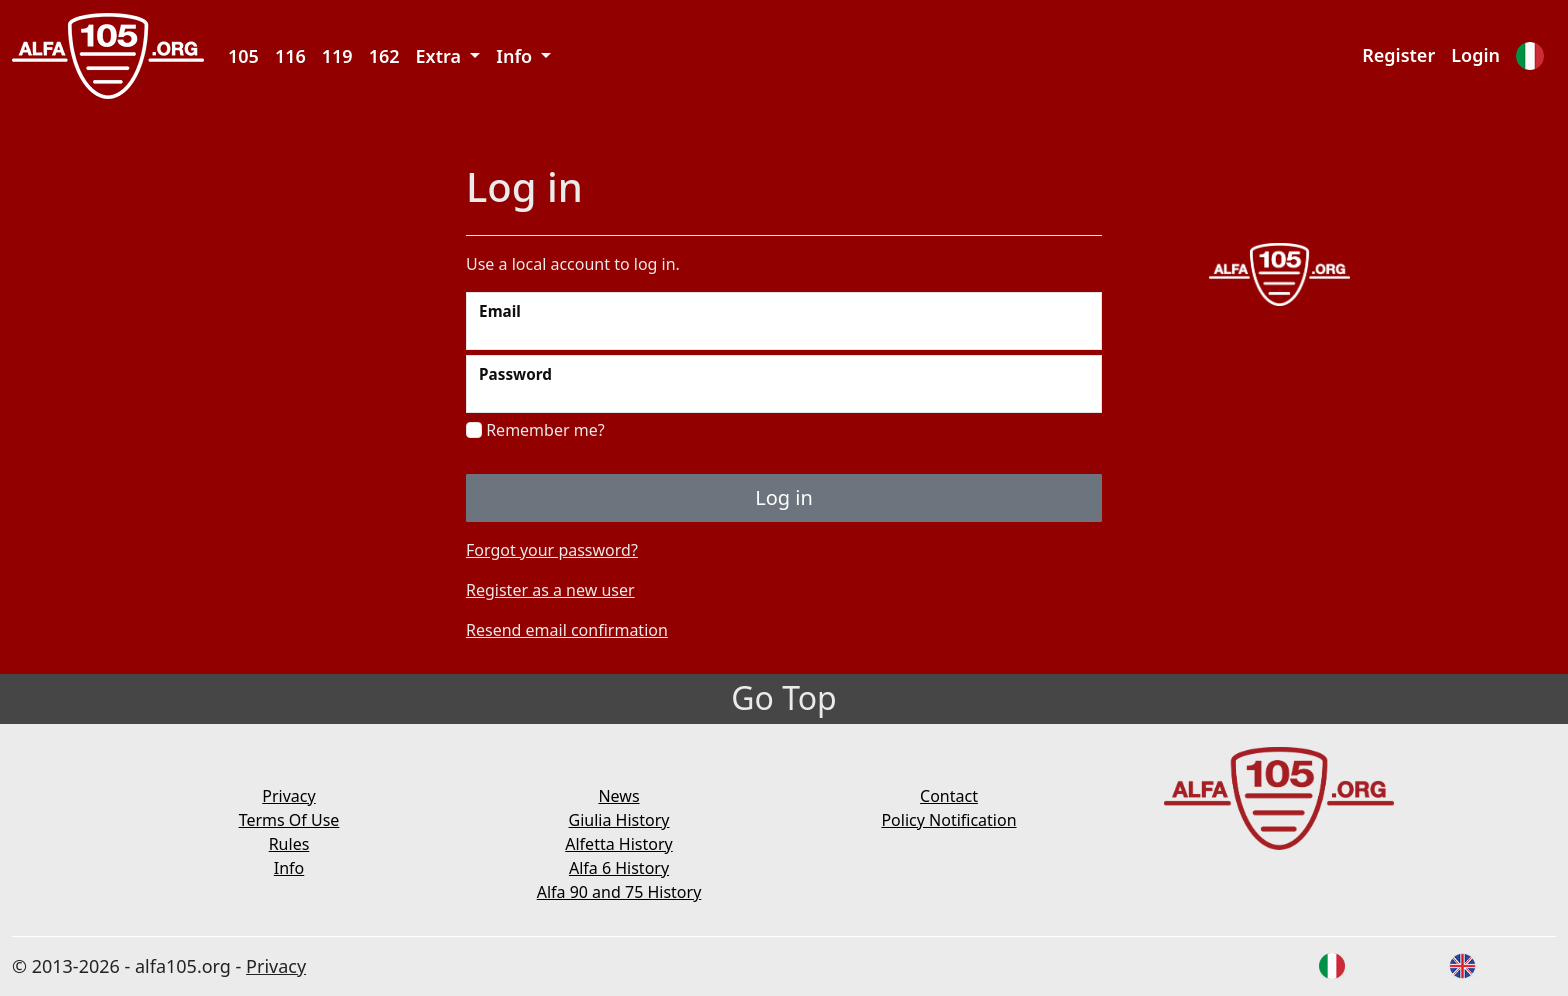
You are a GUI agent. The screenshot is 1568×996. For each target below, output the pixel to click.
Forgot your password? (552, 550)
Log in (784, 497)
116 (290, 56)
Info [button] (516, 56)
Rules (289, 844)
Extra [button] (441, 56)
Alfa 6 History (619, 868)
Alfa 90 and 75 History (619, 892)
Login (1475, 55)
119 (337, 56)
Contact (949, 796)
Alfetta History (618, 844)
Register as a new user (550, 590)
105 (243, 56)
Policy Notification (948, 820)
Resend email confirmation (567, 630)
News (618, 796)
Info (289, 868)
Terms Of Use (289, 820)
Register (1398, 55)
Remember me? (535, 430)
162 (384, 56)
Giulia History (619, 820)
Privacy (288, 796)
